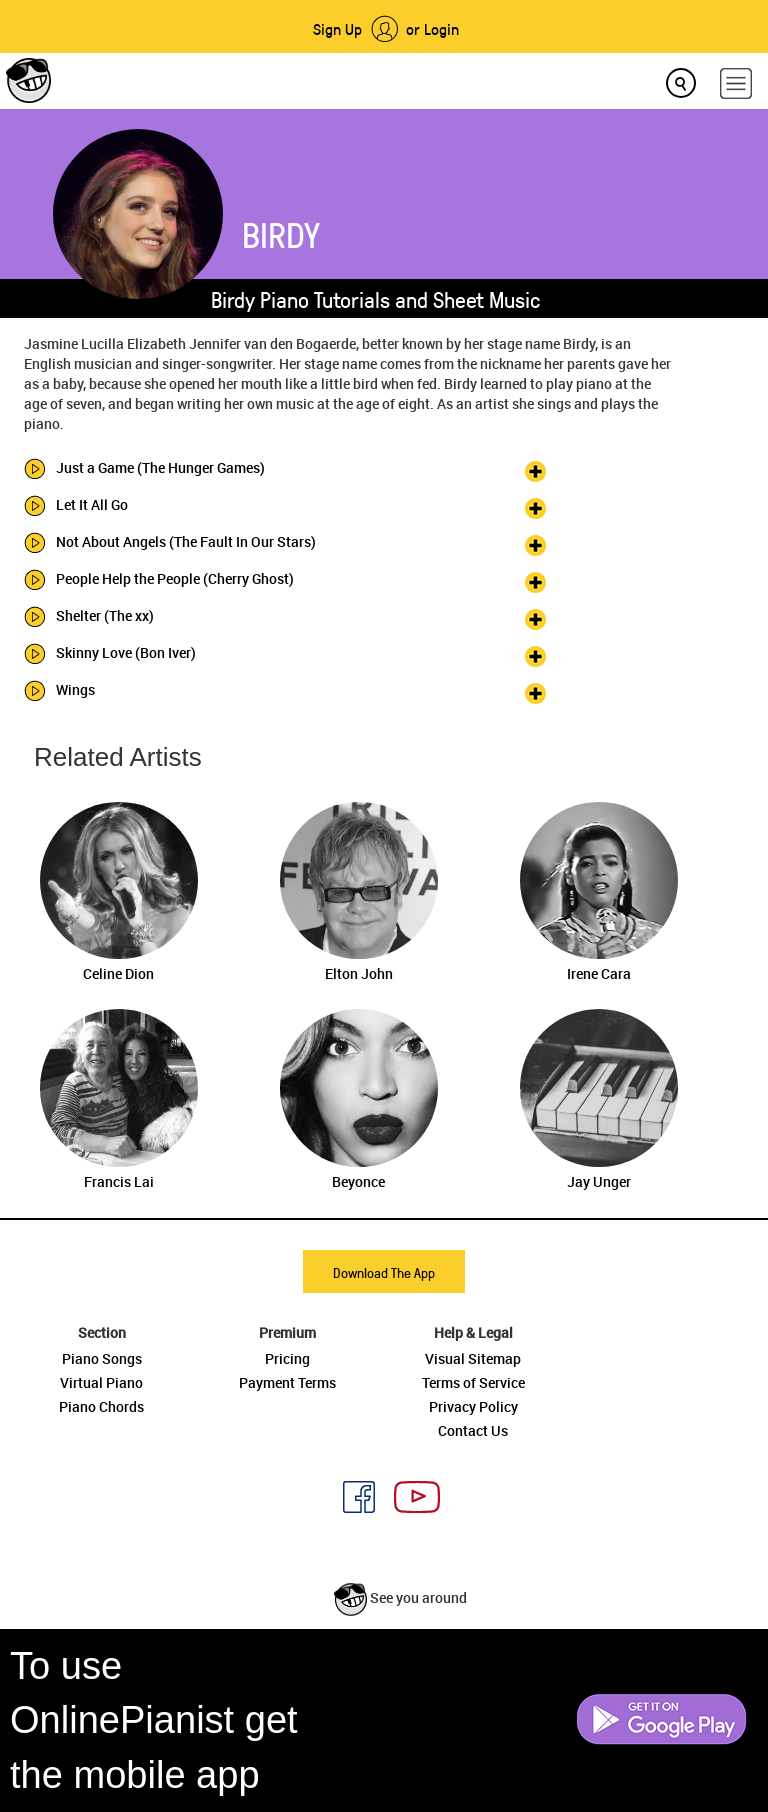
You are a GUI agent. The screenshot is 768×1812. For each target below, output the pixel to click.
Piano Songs (102, 1358)
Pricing (287, 1358)
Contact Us (473, 1430)
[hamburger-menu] (736, 83)
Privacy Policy (473, 1406)
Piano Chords (101, 1406)
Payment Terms (287, 1382)
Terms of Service (473, 1382)
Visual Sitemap (473, 1358)
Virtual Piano (101, 1382)
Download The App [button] (384, 1272)
